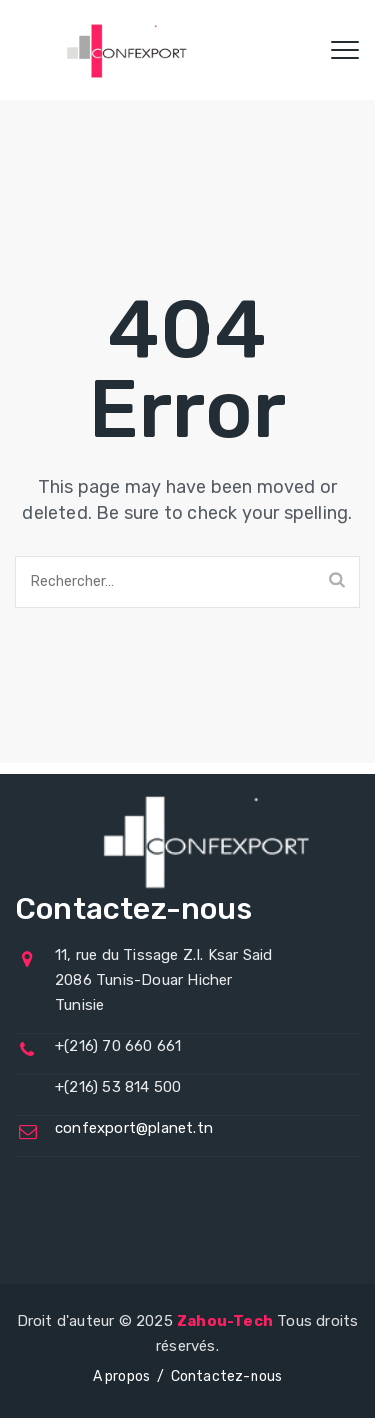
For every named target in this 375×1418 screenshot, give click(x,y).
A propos (122, 1376)
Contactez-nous (227, 1376)
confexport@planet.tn (134, 1128)
